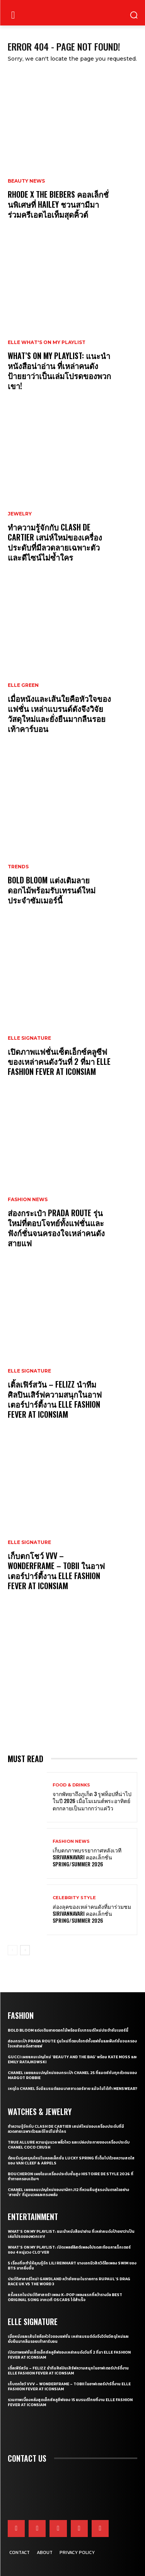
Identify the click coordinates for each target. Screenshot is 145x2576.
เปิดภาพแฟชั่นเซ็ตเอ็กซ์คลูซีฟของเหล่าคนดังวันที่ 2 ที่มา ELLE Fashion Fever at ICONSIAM (59, 1061)
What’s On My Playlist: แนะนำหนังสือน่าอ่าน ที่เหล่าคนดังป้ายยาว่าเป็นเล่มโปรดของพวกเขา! (59, 370)
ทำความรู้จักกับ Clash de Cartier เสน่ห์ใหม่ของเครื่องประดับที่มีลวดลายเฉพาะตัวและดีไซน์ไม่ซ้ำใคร (55, 542)
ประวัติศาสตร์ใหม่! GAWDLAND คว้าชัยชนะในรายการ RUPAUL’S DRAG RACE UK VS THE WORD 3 (69, 2281)
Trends (18, 866)
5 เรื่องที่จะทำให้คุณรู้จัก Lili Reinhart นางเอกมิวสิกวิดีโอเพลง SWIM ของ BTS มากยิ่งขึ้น (72, 2265)
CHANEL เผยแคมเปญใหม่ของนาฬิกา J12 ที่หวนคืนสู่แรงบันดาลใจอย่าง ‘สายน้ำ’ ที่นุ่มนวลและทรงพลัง (68, 2192)
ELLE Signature (29, 1038)
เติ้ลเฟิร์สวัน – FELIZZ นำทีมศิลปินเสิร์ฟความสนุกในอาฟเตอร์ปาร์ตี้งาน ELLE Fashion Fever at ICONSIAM (55, 1399)
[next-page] (25, 1950)
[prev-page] (12, 1950)
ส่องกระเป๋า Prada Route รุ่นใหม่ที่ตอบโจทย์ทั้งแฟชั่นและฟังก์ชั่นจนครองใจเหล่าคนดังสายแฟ (56, 1228)
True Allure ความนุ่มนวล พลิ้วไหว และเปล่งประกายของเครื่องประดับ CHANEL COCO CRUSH (69, 2144)
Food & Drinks (71, 1785)
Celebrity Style (74, 1898)
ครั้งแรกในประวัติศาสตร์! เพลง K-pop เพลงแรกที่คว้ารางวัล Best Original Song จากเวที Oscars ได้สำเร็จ (65, 2297)
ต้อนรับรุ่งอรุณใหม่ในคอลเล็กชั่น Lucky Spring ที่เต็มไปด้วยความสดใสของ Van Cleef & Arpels (71, 2160)
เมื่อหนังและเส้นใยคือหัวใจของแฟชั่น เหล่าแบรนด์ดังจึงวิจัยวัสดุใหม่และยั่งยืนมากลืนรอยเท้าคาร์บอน (59, 713)
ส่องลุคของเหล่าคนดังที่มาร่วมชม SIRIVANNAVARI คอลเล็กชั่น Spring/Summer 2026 (92, 1913)
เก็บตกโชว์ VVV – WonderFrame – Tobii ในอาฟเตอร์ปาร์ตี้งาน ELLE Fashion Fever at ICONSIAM (56, 1570)
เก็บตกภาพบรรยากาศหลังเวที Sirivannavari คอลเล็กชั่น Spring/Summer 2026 (87, 1857)
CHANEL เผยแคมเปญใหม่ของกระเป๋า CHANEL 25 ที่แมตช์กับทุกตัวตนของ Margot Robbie (72, 2075)
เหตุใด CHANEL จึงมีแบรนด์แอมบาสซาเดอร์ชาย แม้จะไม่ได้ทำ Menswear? (72, 2088)
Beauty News (26, 181)
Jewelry (20, 514)
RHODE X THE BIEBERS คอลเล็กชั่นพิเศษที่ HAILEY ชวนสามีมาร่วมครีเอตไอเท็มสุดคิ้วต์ (58, 204)
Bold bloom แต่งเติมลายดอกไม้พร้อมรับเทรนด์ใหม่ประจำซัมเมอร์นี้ (52, 890)
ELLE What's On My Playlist (46, 342)
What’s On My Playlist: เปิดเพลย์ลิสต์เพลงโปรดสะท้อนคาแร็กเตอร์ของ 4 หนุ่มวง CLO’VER (69, 2249)
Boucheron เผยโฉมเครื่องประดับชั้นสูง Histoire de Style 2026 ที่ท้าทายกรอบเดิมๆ (70, 2176)
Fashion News (28, 1199)
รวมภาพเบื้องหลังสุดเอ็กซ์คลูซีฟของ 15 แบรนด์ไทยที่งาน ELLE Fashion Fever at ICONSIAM (70, 2402)
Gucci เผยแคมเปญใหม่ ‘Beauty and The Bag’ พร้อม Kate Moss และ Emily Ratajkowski (72, 2059)
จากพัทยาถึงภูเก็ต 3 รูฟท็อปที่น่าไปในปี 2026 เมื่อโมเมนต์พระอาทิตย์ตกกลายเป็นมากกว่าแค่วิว (92, 1801)
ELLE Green (23, 685)
